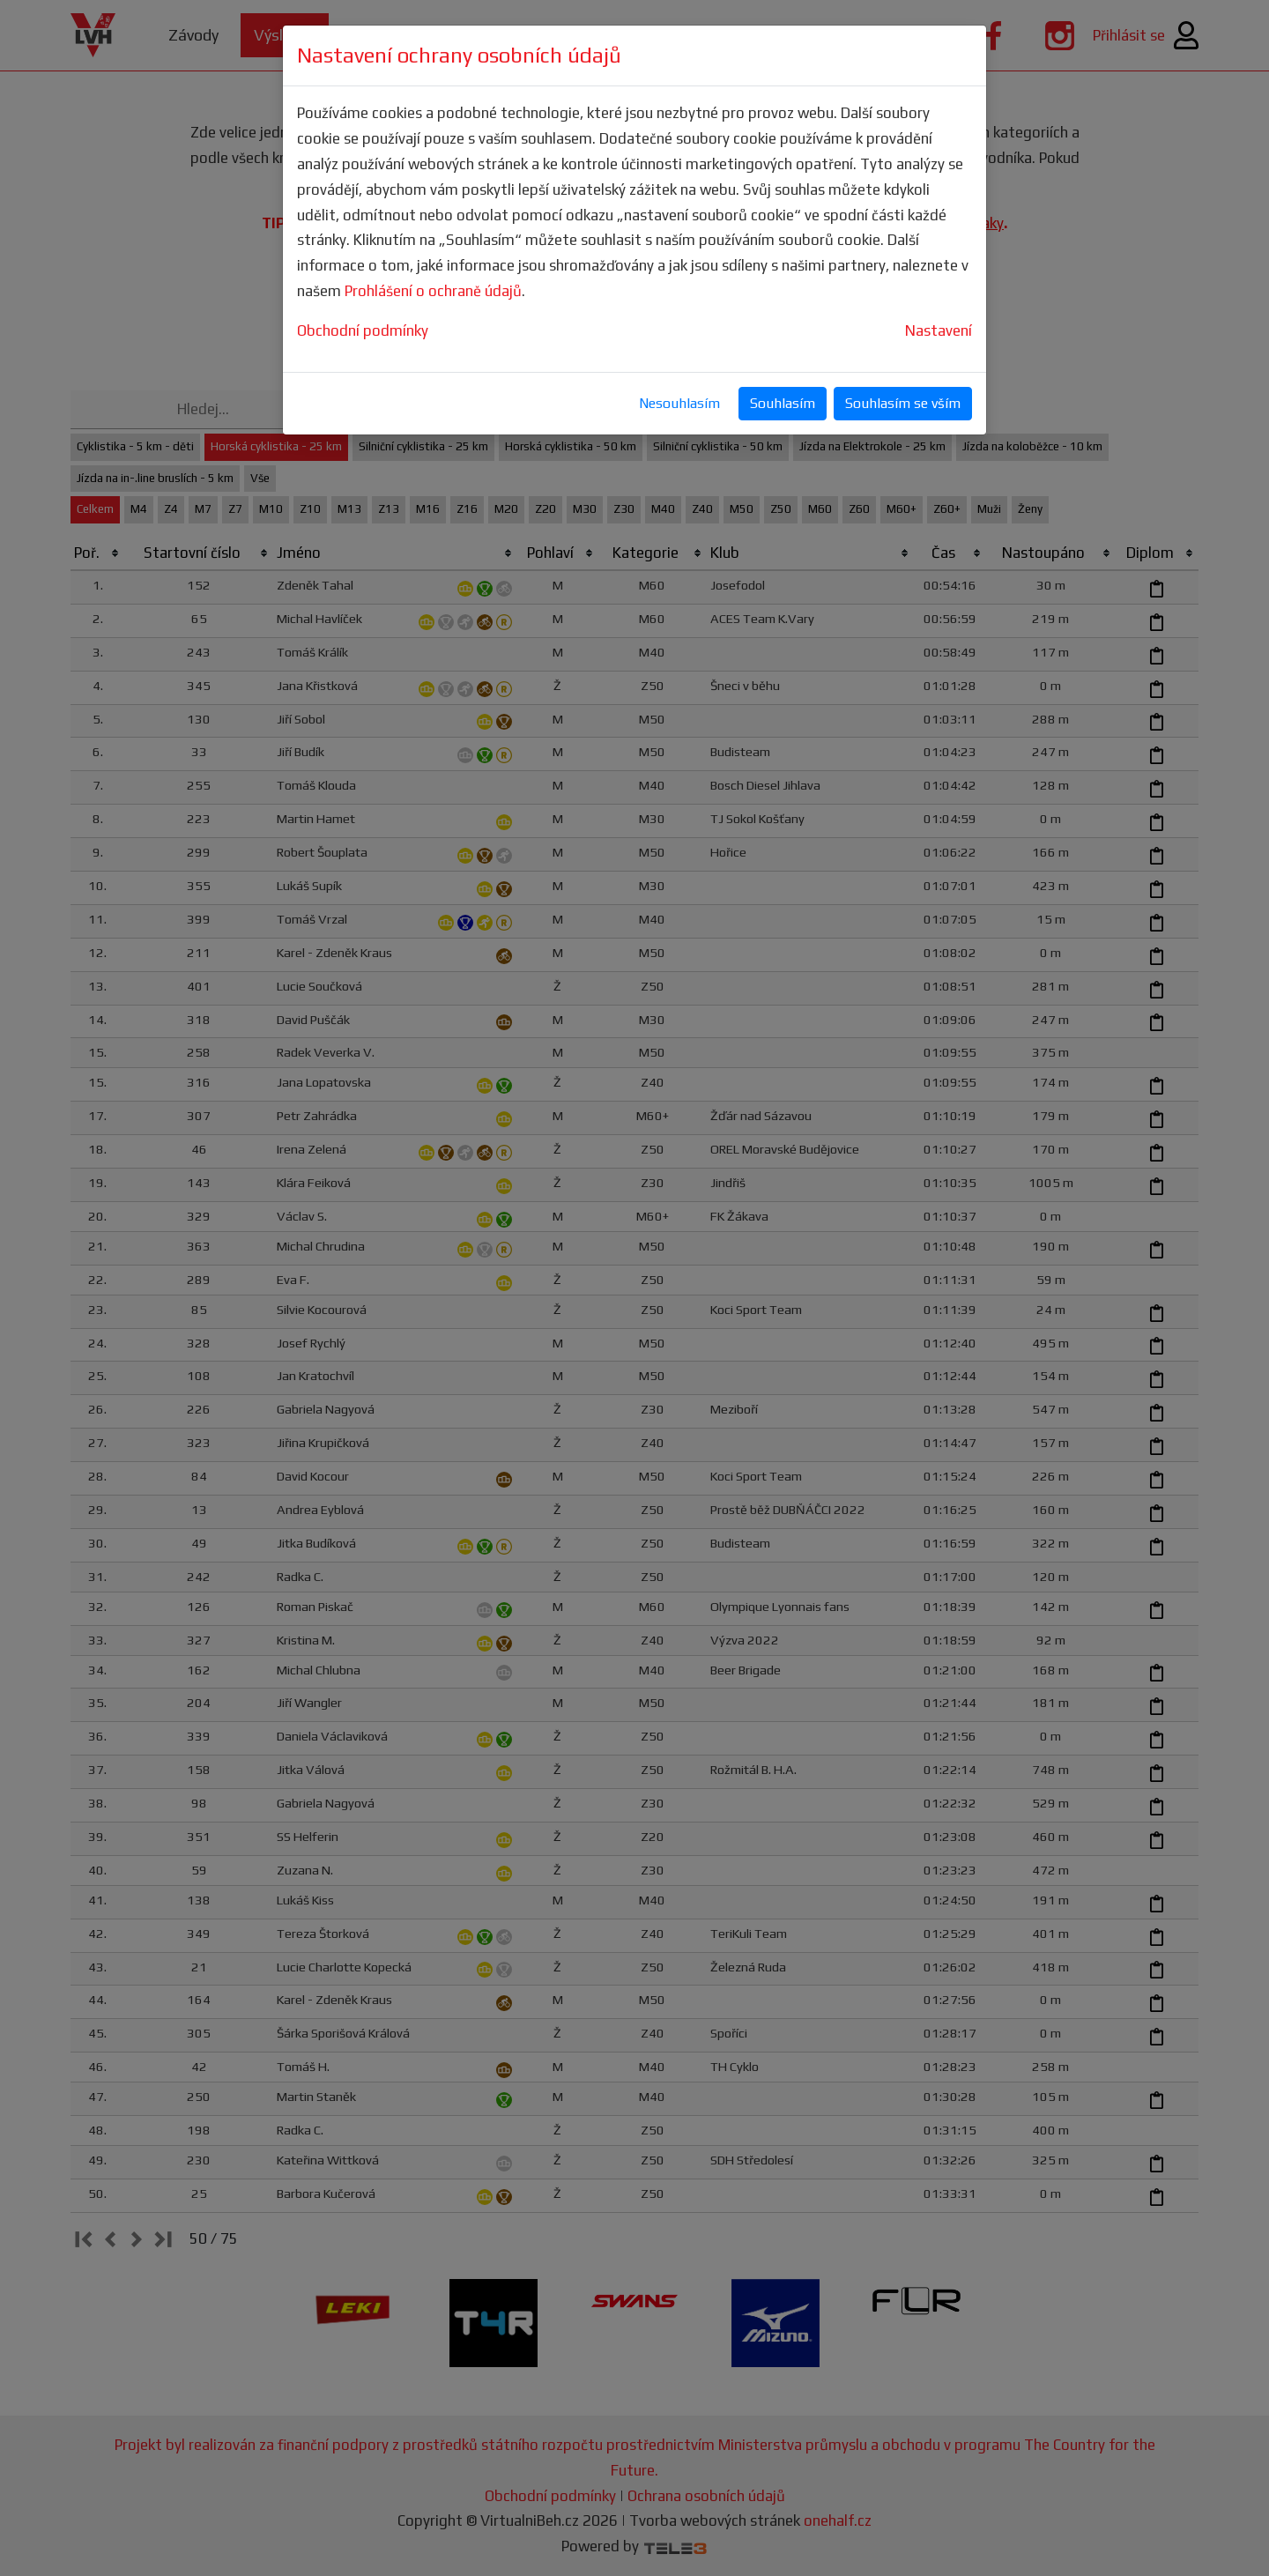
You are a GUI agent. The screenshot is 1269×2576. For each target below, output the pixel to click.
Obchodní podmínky (362, 330)
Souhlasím (782, 403)
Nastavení (938, 330)
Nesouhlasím (679, 403)
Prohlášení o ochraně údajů (433, 291)
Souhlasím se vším (903, 403)
